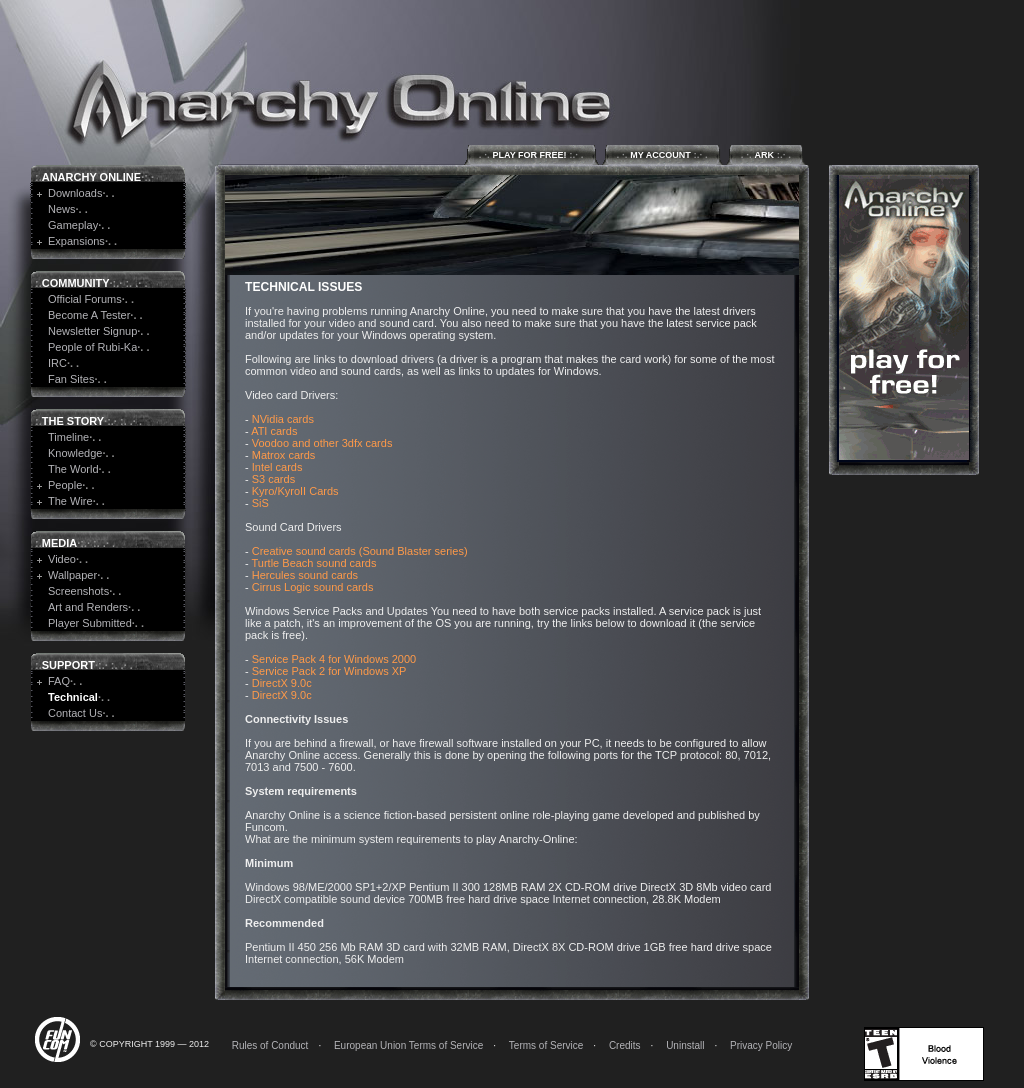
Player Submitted (90, 623)
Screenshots (78, 591)
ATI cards (274, 431)
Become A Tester (89, 315)
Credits (625, 1045)
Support (68, 665)
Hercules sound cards (305, 575)
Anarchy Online (91, 177)
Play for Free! (531, 154)
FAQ (59, 681)
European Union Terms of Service (408, 1045)
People (65, 485)
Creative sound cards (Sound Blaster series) (360, 551)
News (62, 209)
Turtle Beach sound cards (314, 563)
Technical (73, 697)
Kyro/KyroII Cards (295, 491)
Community (76, 283)
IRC (57, 363)
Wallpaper (72, 575)
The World (73, 469)
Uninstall (685, 1045)
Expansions (76, 241)
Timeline (68, 437)
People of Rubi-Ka (92, 347)
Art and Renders (88, 607)
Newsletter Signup (92, 331)
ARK (766, 154)
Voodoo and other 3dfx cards (322, 443)
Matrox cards (284, 455)
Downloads (75, 193)
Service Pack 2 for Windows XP (329, 671)
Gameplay (73, 225)
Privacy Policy (761, 1045)
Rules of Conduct (270, 1045)
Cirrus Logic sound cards (313, 587)
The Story (73, 421)
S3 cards (273, 479)
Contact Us (75, 713)
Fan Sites (71, 379)
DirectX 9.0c (282, 683)
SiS (260, 503)
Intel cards (277, 467)
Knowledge (75, 453)
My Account (662, 154)
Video (62, 559)
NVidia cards (283, 419)
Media (59, 543)
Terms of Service (546, 1045)
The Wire (70, 501)
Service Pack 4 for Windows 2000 (334, 659)
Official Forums (85, 299)
